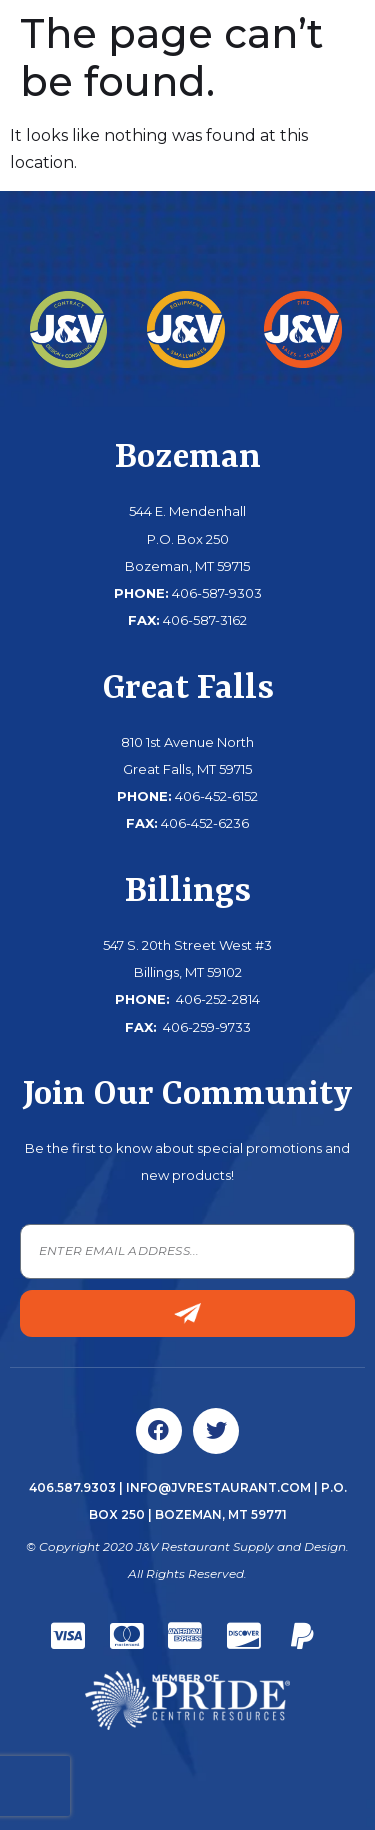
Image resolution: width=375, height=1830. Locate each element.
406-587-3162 (205, 620)
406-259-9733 (205, 1027)
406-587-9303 (217, 593)
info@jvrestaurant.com (218, 1487)
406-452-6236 (205, 823)
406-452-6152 (216, 796)
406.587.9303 (72, 1487)
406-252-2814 (216, 999)
